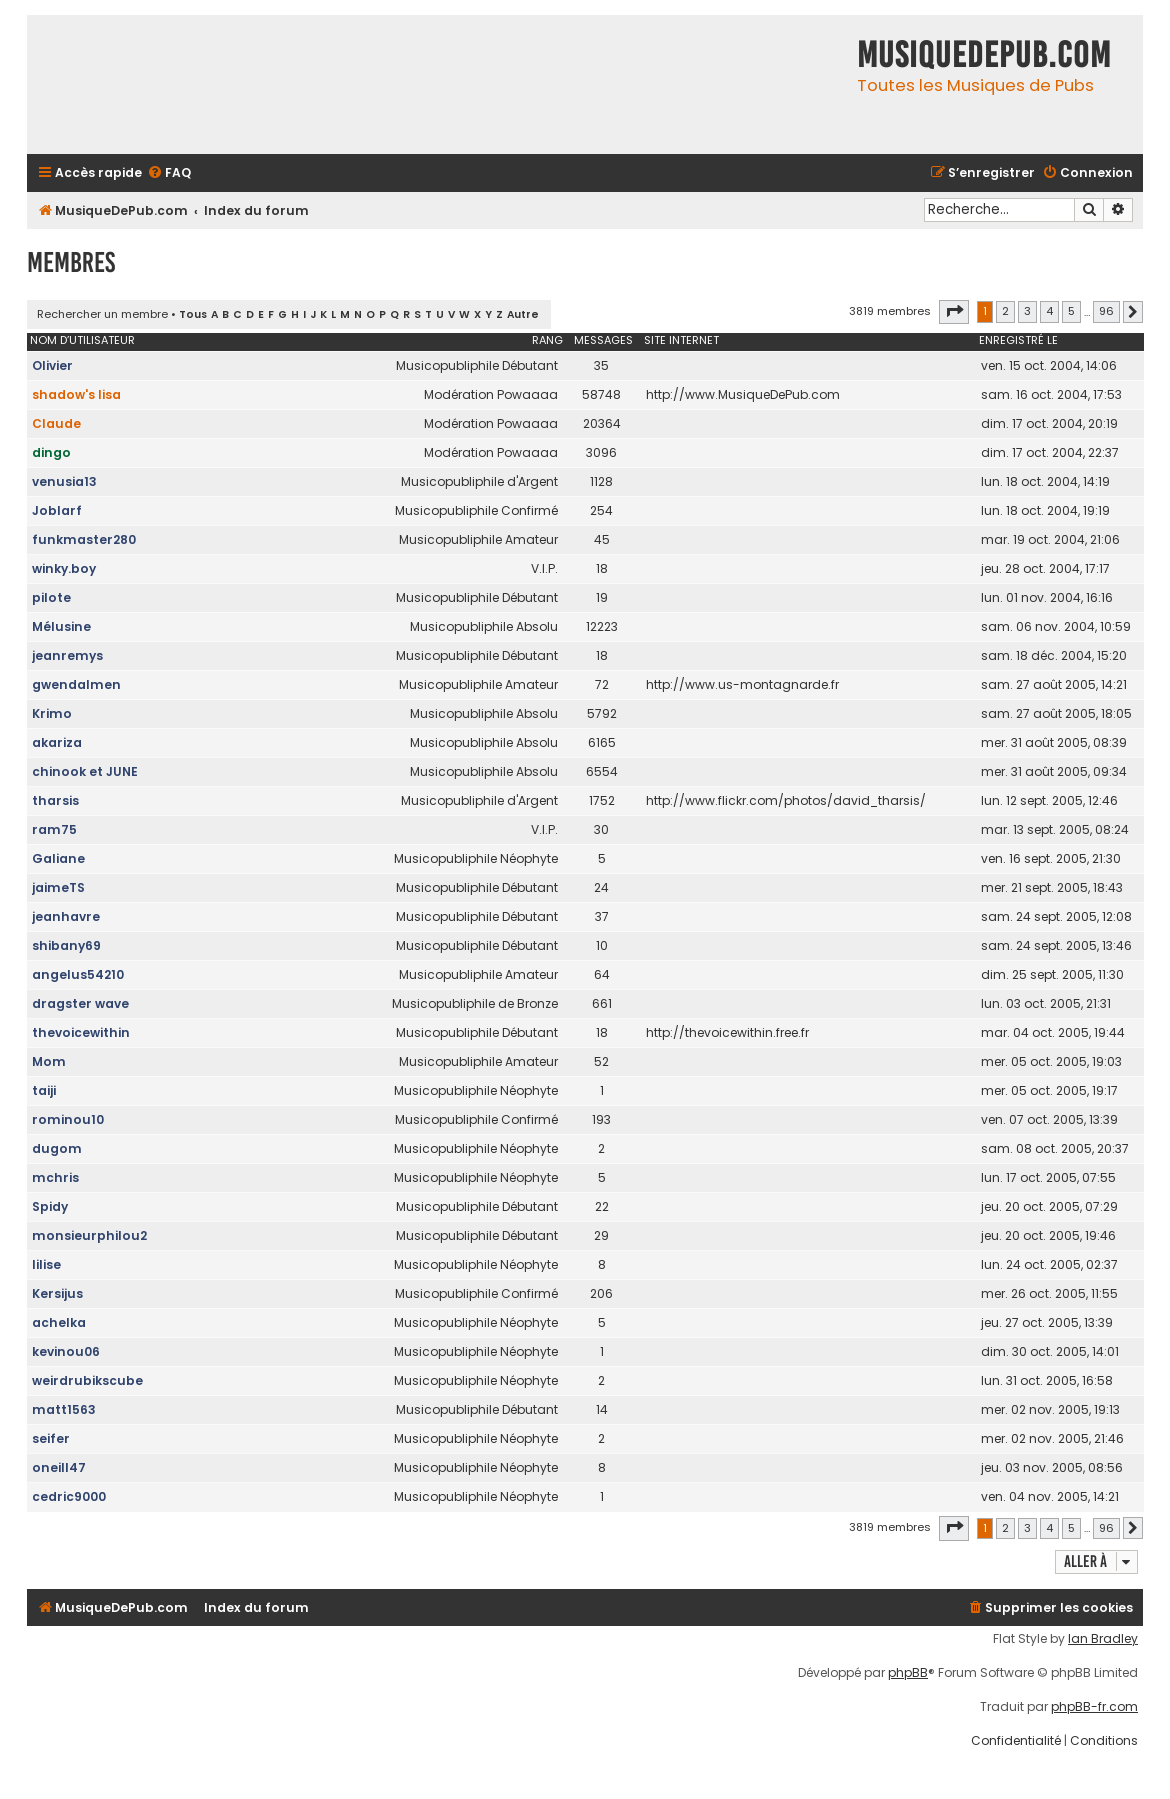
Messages (603, 340)
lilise (46, 1264)
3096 (601, 452)
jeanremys (67, 655)
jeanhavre (66, 916)
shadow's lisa (76, 394)
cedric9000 (69, 1496)
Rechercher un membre (102, 314)
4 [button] (1049, 311)
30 (601, 829)
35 (601, 365)
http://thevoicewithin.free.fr (727, 1032)
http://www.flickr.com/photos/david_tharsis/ (786, 800)
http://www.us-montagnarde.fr (742, 684)
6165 (602, 742)
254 (601, 510)
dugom (57, 1148)
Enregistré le (1018, 340)
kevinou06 (66, 1351)
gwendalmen (76, 684)
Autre (523, 314)
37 (602, 916)
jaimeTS (58, 887)
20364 (602, 423)
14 (602, 1409)
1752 (602, 800)
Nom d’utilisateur (82, 340)
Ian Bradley (1103, 1639)
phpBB (908, 1673)
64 (602, 974)
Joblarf (57, 510)
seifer (51, 1438)
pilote (51, 597)
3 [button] (1027, 311)
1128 (601, 481)
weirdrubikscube (87, 1380)
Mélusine (61, 626)
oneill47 (59, 1467)
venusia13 (64, 481)
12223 (602, 626)
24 (601, 887)
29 (601, 1235)
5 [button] (1071, 311)
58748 (601, 394)
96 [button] (1106, 311)
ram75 (54, 829)
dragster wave (80, 1003)
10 (602, 945)
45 (602, 539)
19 (602, 597)
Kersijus (57, 1293)
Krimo (52, 713)
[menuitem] (169, 173)
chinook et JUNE (85, 771)
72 (602, 684)
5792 (602, 713)
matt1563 (64, 1409)
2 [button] (1005, 311)
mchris (55, 1177)
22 (602, 1206)
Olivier (52, 365)
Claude (56, 423)
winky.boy (64, 568)
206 (601, 1293)
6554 (602, 771)
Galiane (58, 858)
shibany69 (66, 945)
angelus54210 (78, 974)
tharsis (55, 800)
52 (601, 1061)
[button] (954, 312)
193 (601, 1119)
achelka (59, 1322)
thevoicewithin (81, 1032)
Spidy (50, 1206)
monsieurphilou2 (89, 1235)
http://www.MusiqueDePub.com (743, 394)
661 (602, 1003)
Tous (193, 314)
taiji (44, 1090)
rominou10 (68, 1119)
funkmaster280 (84, 539)
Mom (49, 1061)
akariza (57, 742)
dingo (51, 452)
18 (602, 568)
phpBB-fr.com (1094, 1707)
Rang (547, 340)
